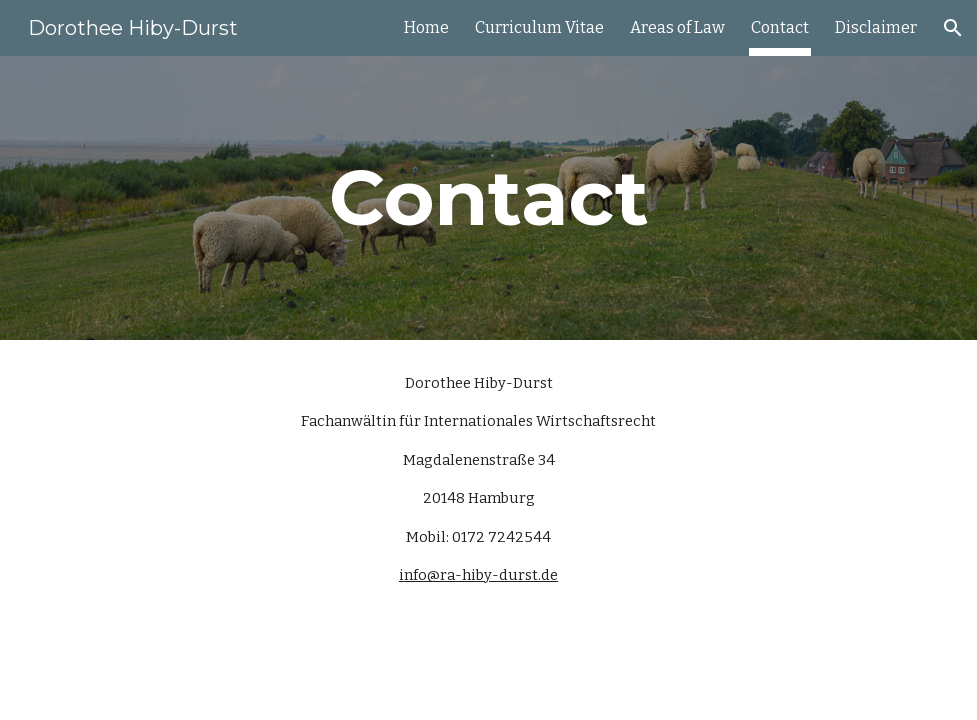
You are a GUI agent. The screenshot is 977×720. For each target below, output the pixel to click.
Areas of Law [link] (677, 27)
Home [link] (426, 27)
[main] (488, 198)
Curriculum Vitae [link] (539, 27)
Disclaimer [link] (876, 27)
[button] (953, 28)
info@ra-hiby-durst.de (478, 575)
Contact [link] (780, 27)
